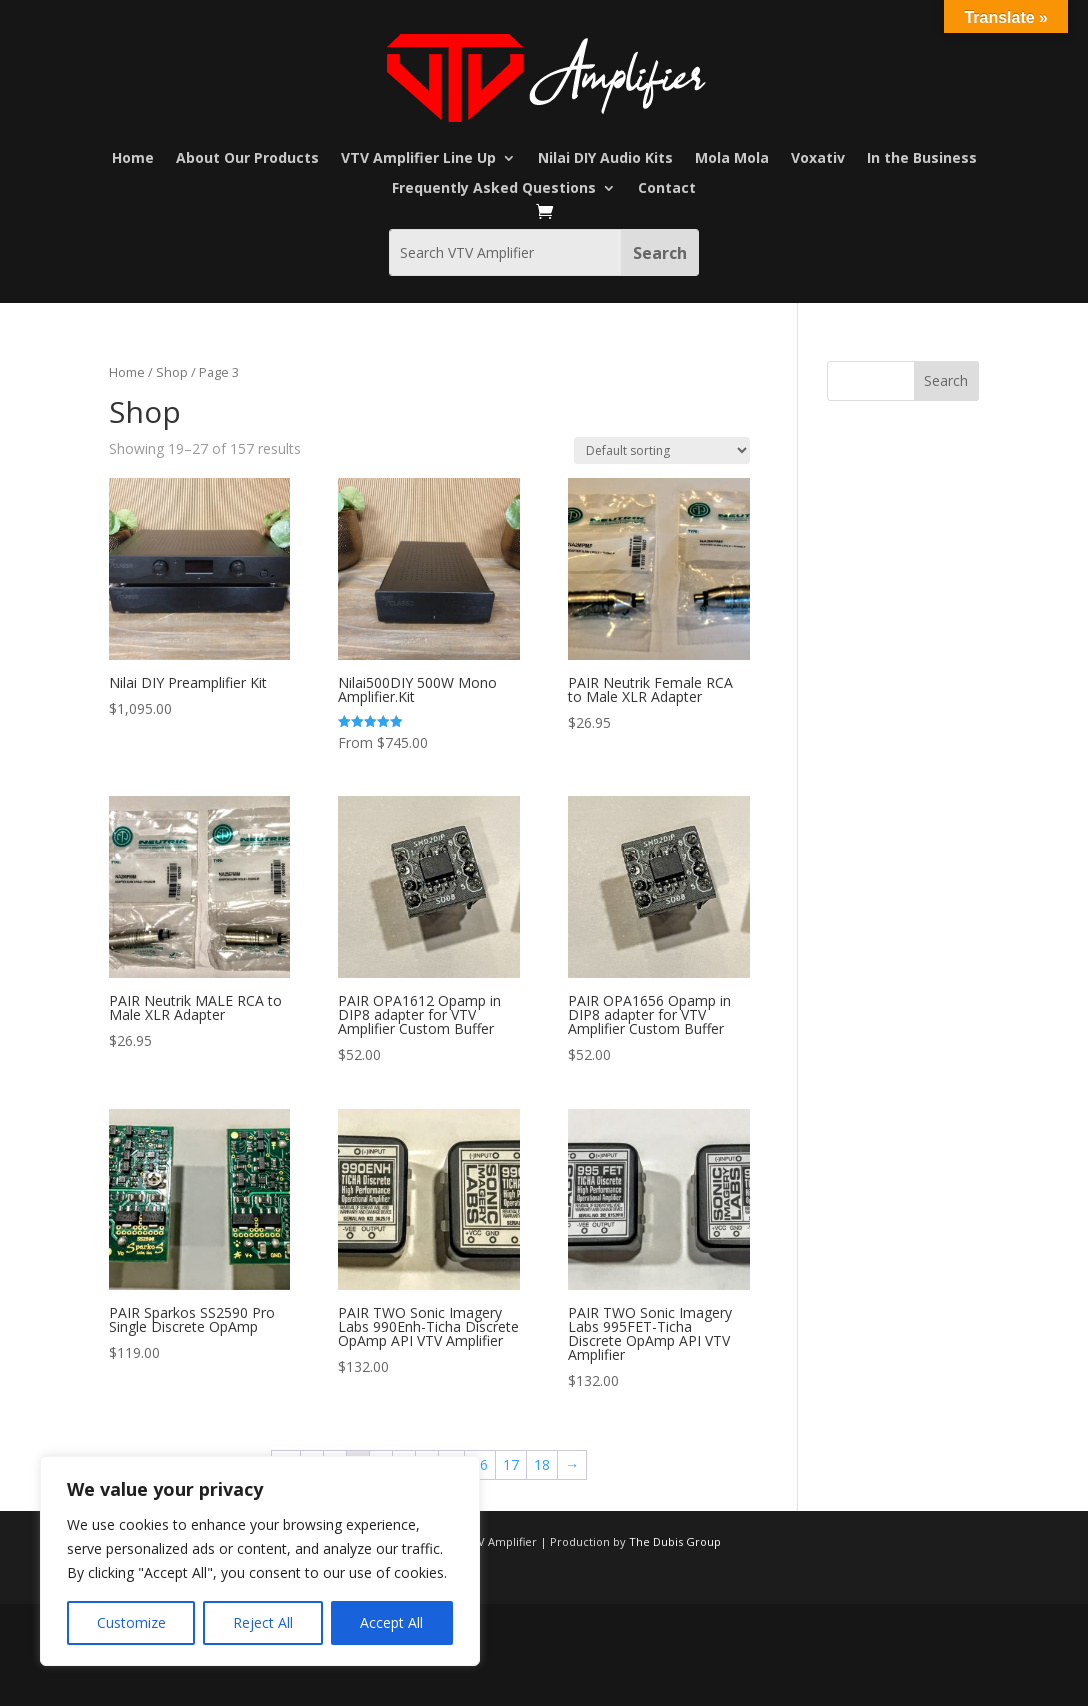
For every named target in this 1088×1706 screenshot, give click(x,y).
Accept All (391, 1622)
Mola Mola (732, 159)
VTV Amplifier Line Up (418, 159)
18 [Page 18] (542, 1464)
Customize (131, 1622)
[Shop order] (662, 450)
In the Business (922, 159)
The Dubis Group (675, 1541)
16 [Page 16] (480, 1464)
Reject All (263, 1622)
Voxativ (818, 159)
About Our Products (247, 159)
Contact (667, 189)
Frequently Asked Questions (494, 189)
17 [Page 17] (511, 1464)
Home (133, 159)
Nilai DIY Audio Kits (605, 159)
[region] (260, 1561)
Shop (172, 372)
